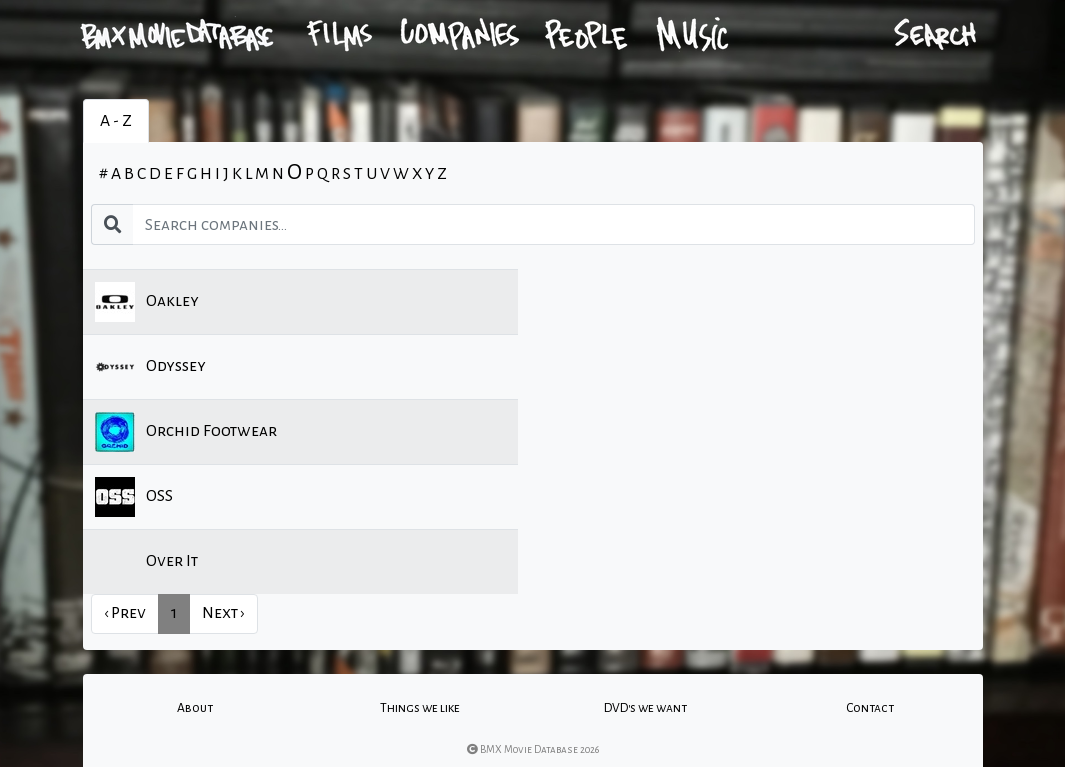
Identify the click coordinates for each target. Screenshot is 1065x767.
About (195, 708)
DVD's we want (645, 708)
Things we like (420, 708)
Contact (870, 708)
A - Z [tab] (116, 121)
